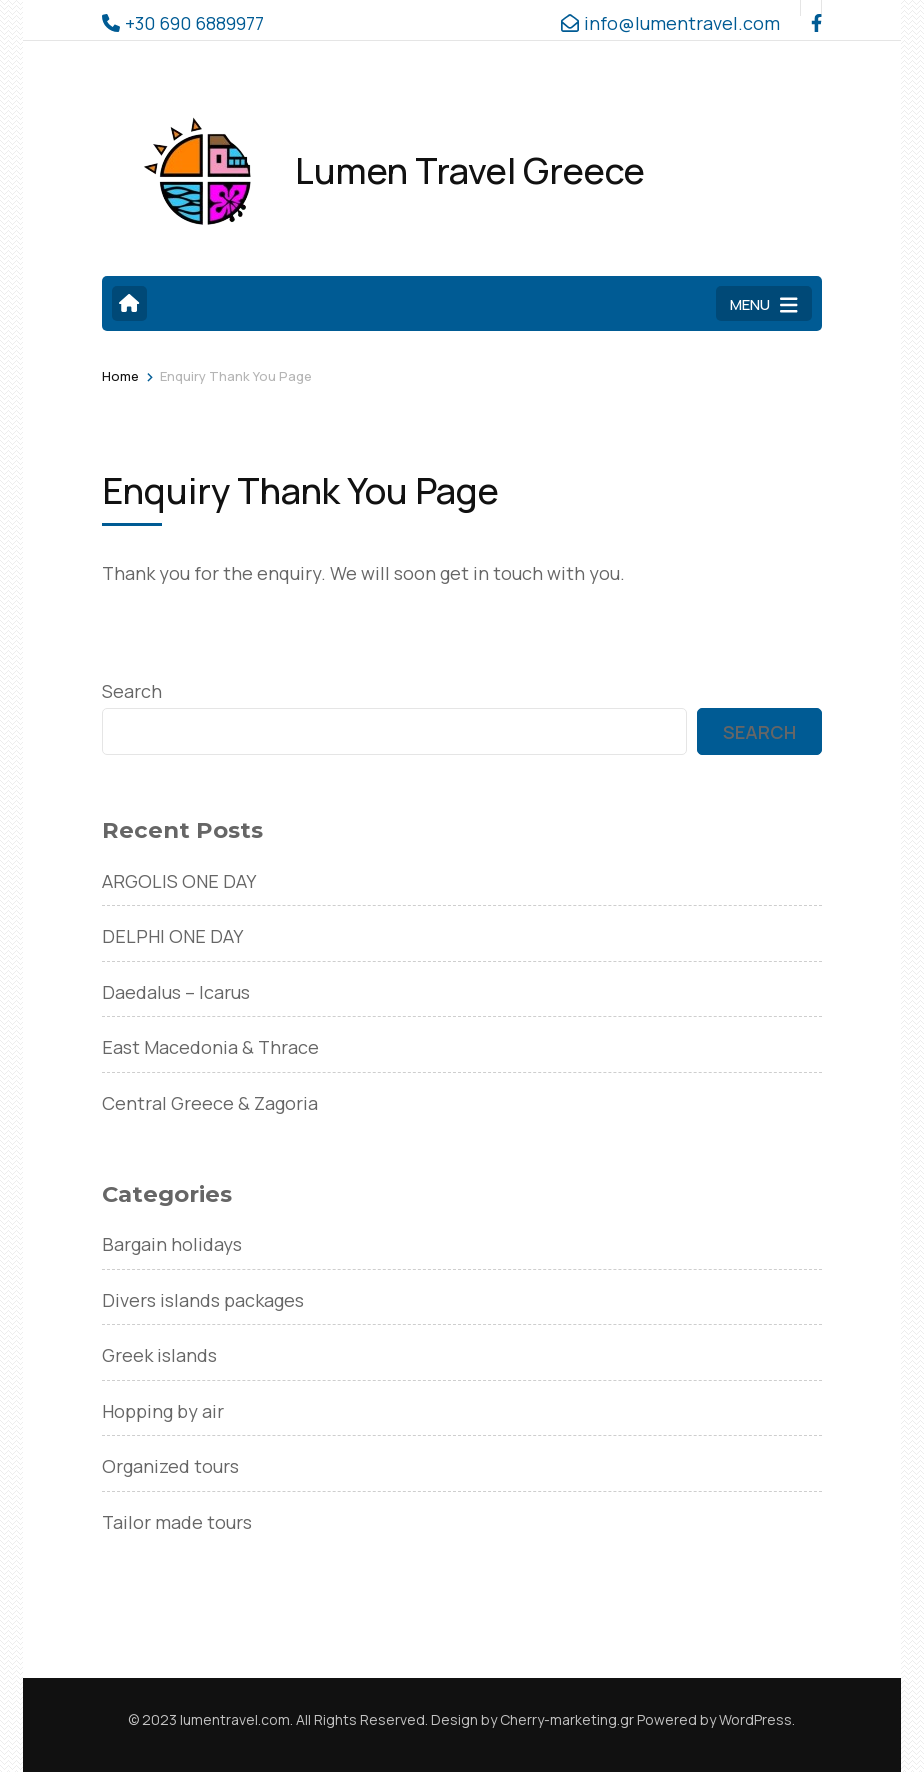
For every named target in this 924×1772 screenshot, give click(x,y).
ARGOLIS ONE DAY (179, 881)
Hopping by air (163, 1411)
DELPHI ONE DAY (172, 936)
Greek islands (159, 1355)
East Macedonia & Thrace (210, 1047)
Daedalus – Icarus (176, 992)
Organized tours (170, 1466)
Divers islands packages (203, 1300)
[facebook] (811, 8)
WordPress (755, 1719)
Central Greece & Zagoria (210, 1103)
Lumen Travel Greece (470, 170)
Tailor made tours (177, 1522)
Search (132, 691)
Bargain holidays (172, 1244)
